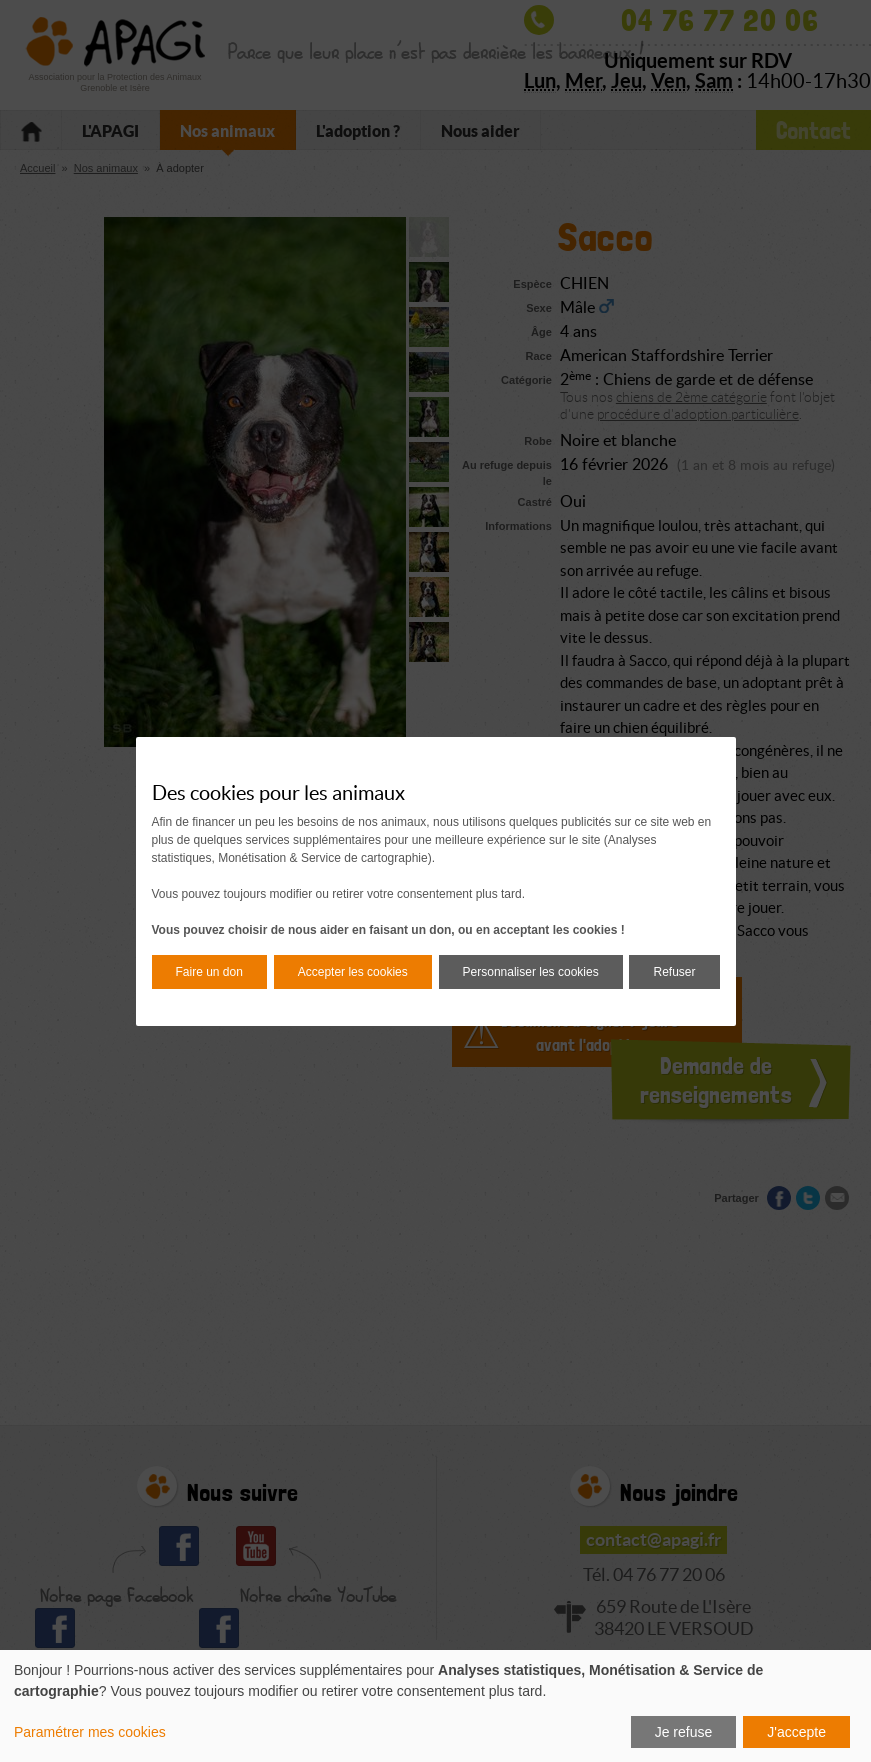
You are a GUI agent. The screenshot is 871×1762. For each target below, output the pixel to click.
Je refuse (684, 1732)
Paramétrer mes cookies (90, 1732)
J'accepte (796, 1732)
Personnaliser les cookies (531, 972)
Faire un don (209, 972)
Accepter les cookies (353, 972)
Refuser (674, 972)
